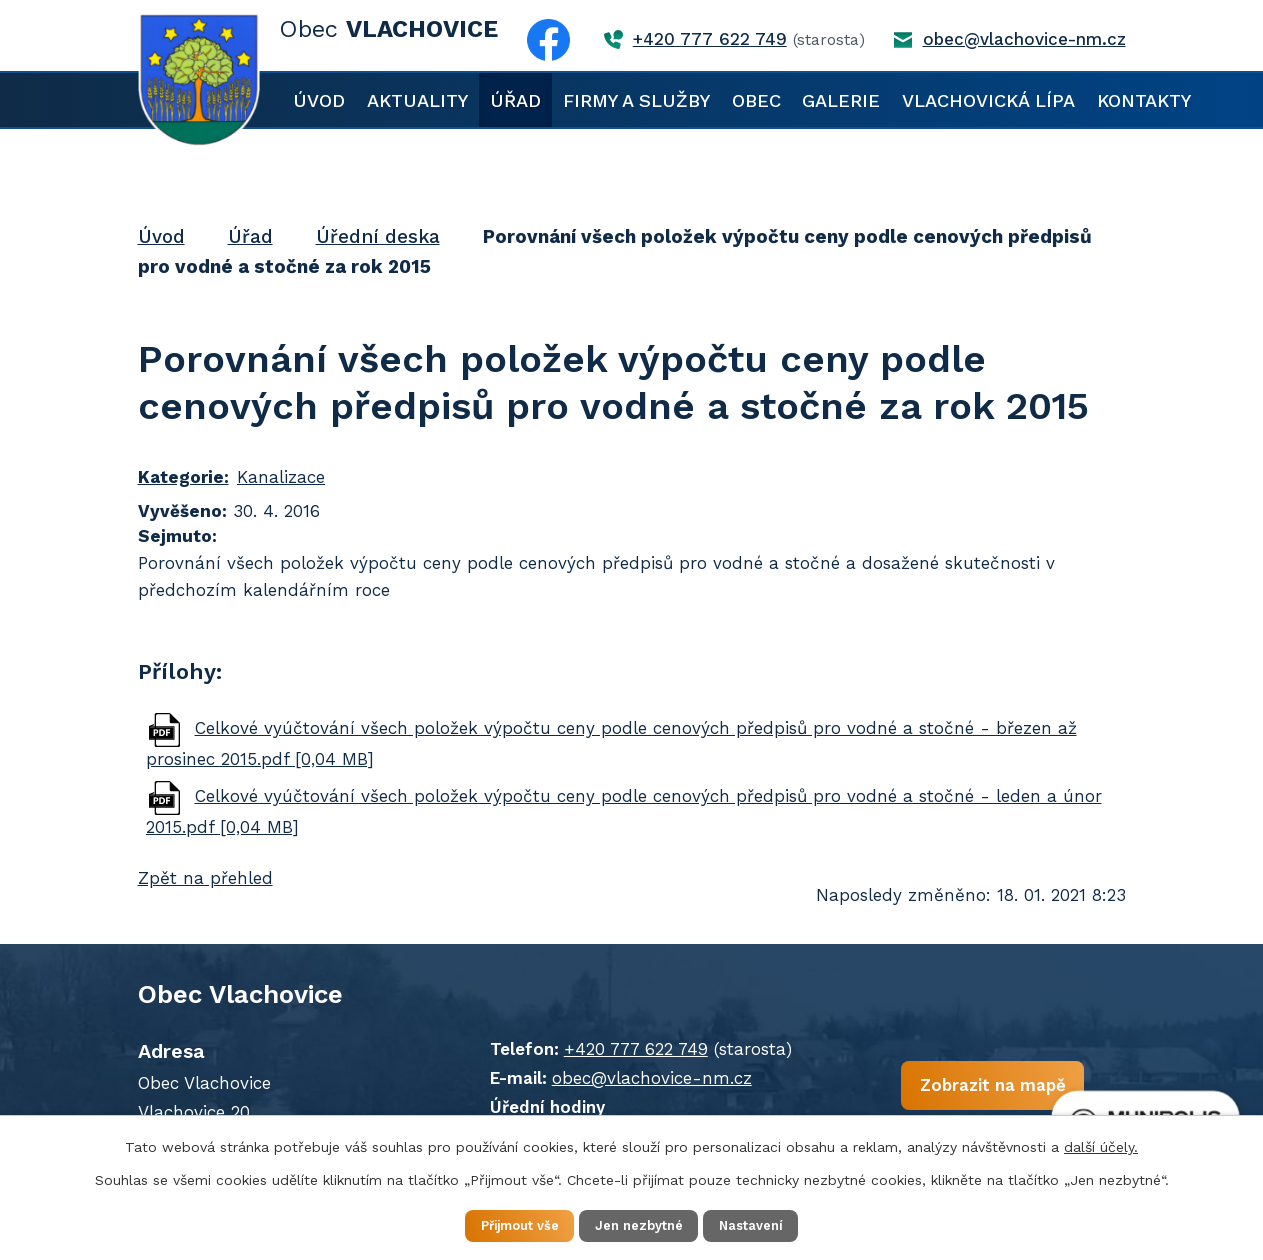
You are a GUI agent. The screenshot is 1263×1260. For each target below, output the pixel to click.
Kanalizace (281, 477)
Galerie (841, 100)
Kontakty (1144, 100)
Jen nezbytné (641, 1224)
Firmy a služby (636, 100)
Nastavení (772, 1224)
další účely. (1101, 1144)
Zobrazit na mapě (931, 1093)
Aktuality (417, 100)
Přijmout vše (501, 1224)
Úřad (515, 100)
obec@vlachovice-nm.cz (621, 1078)
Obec (756, 100)
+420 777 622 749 (605, 1049)
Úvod (319, 100)
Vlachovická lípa (988, 100)
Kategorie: (183, 477)
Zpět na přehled (205, 878)
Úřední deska (378, 236)
